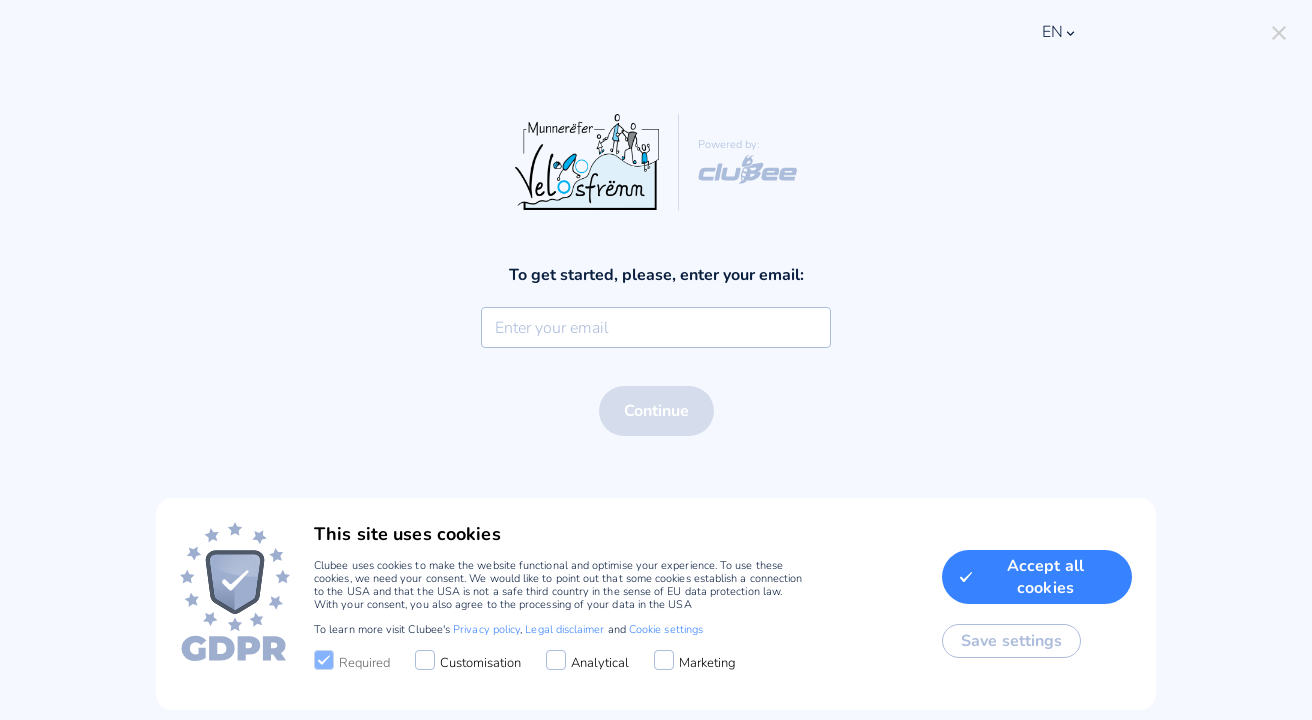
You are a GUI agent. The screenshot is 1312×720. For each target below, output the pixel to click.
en (1060, 32)
